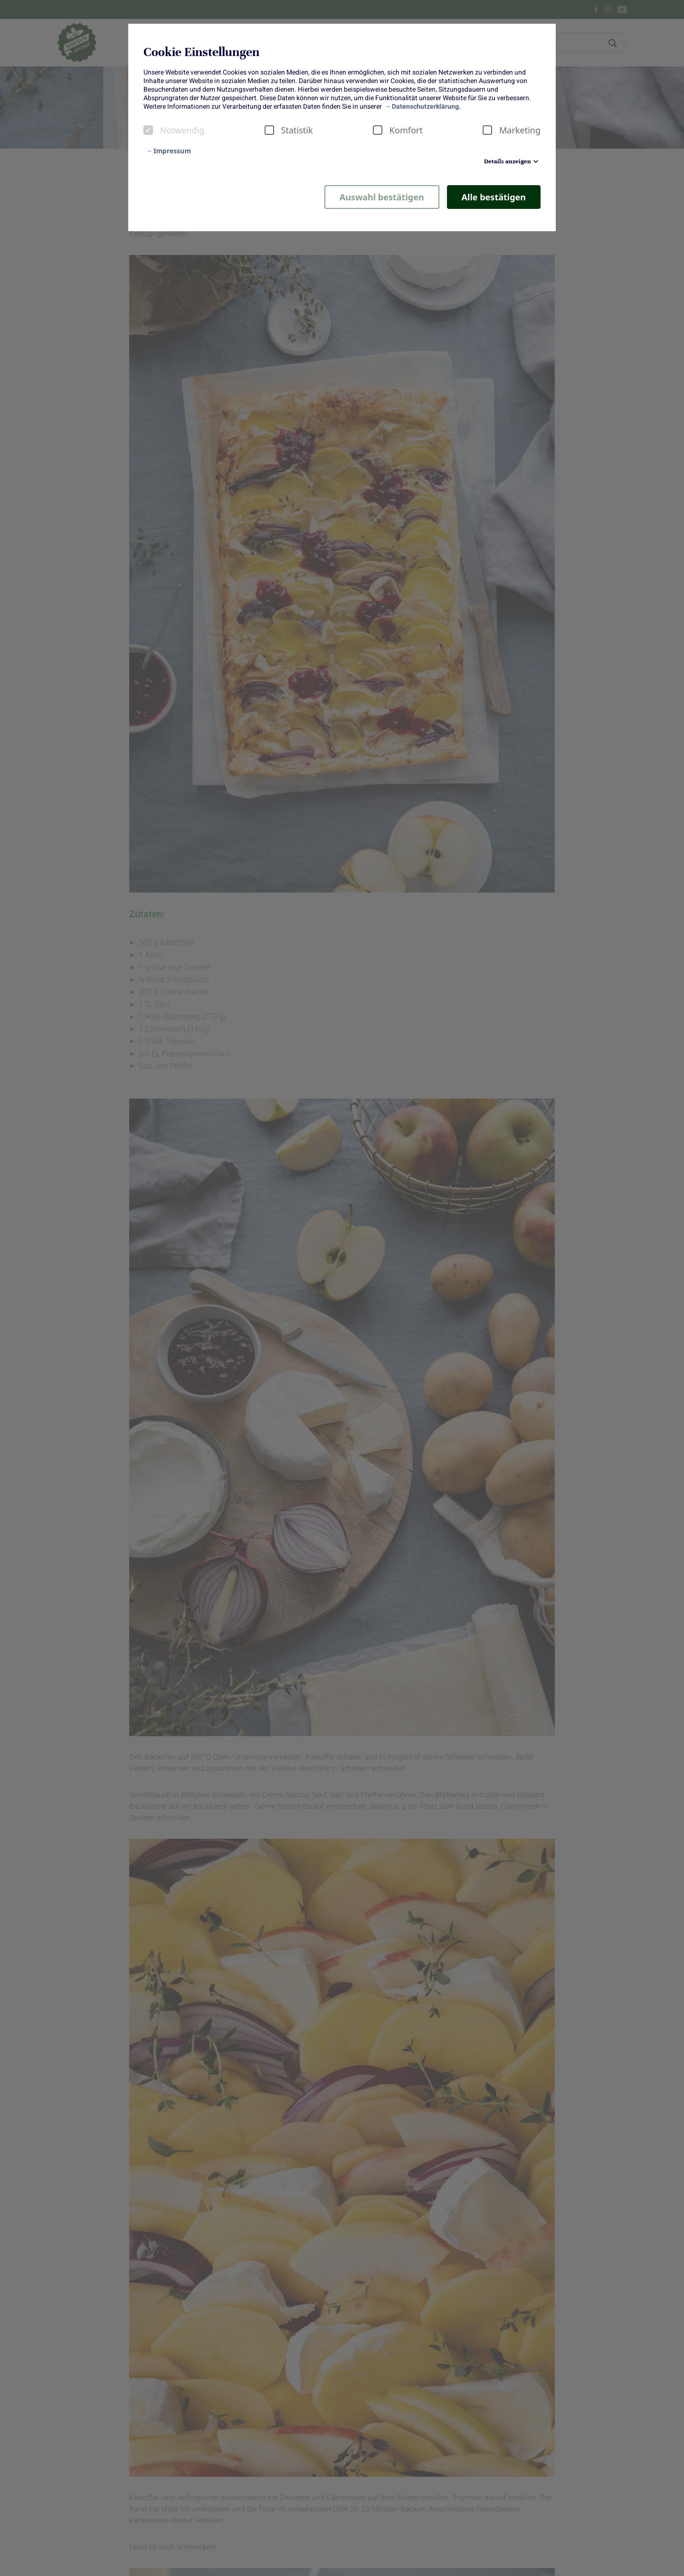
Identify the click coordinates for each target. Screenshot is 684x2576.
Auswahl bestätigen (382, 197)
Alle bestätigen (494, 197)
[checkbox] (148, 130)
